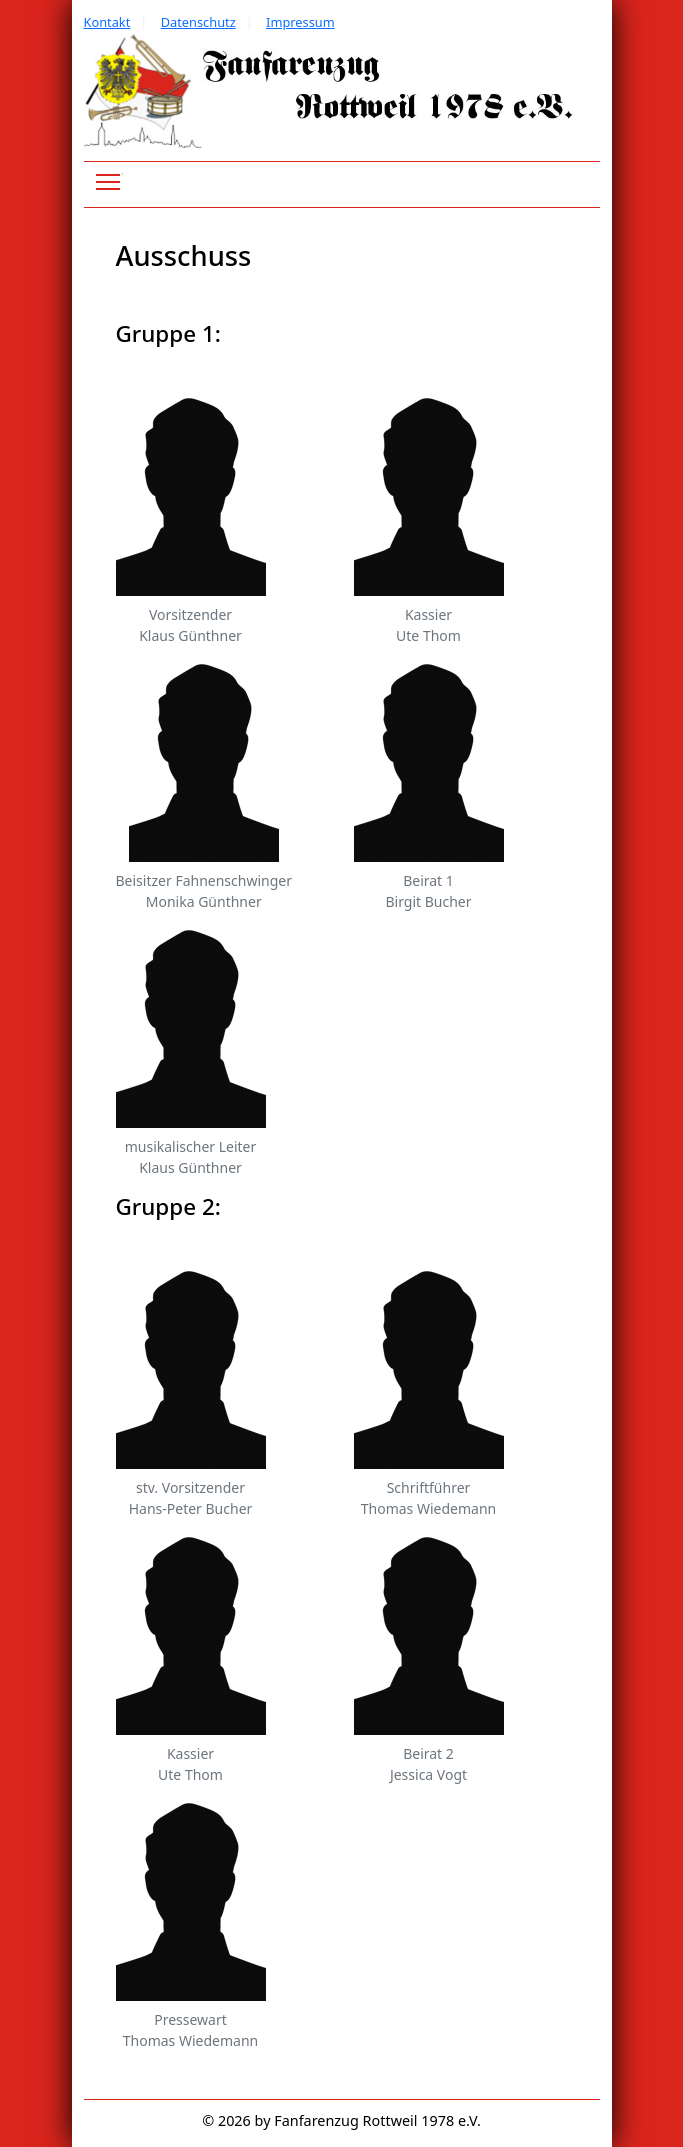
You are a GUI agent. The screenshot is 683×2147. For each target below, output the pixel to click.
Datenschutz (198, 22)
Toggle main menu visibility (109, 179)
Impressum (300, 22)
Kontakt (107, 22)
